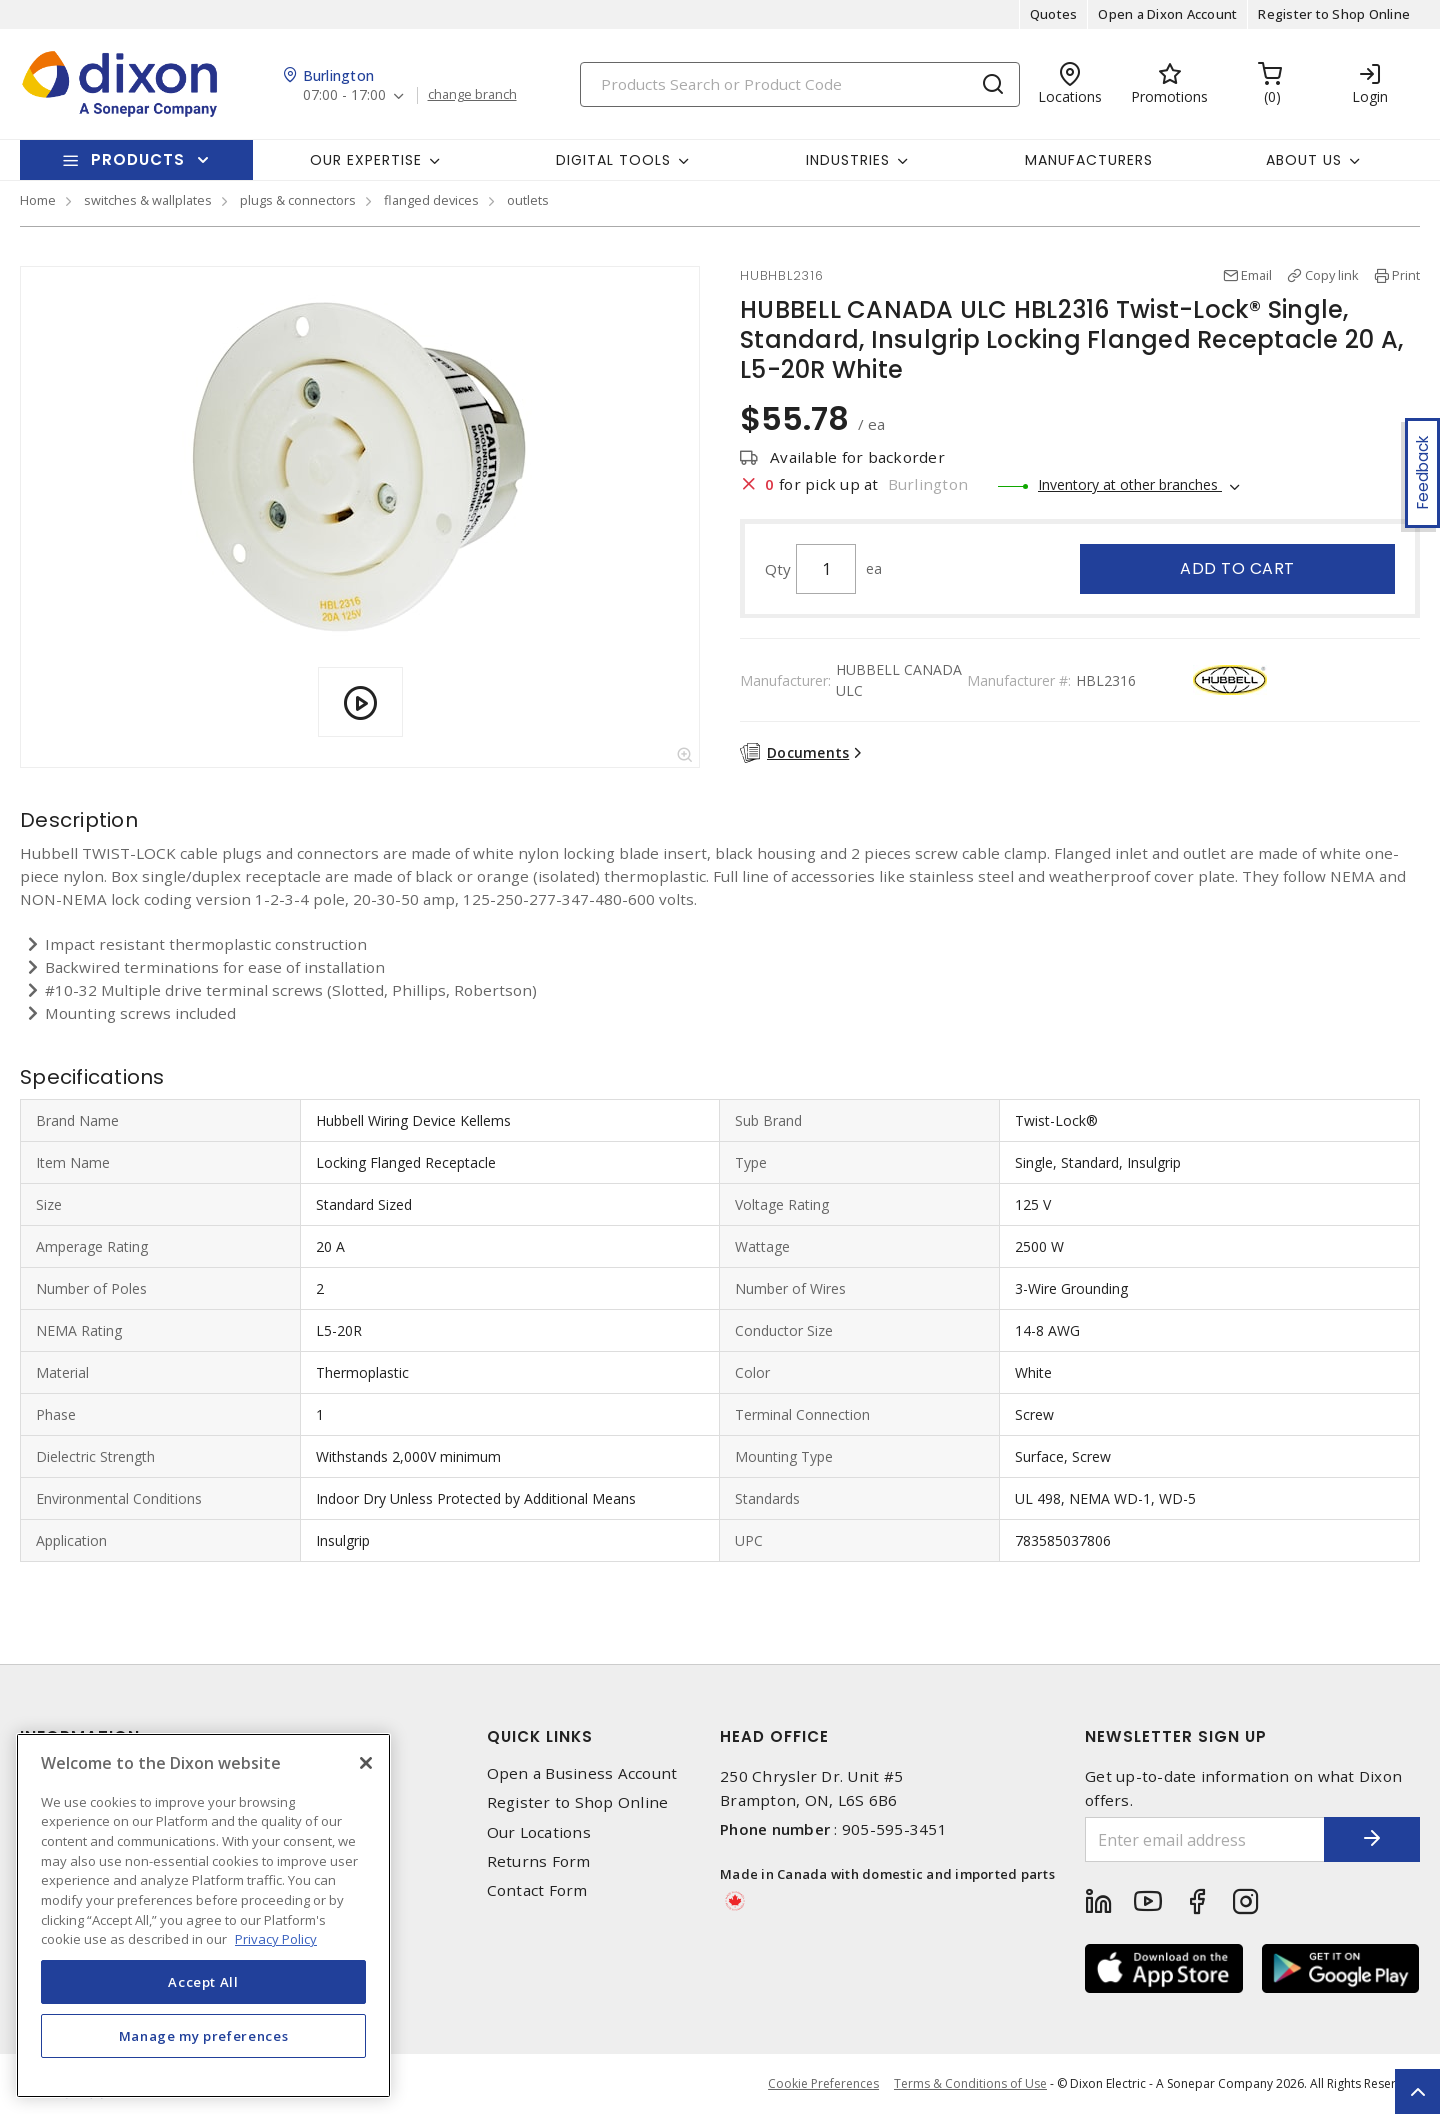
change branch (472, 95)
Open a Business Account (582, 1773)
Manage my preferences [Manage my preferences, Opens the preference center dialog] (204, 2036)
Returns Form (539, 1861)
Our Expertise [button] (366, 160)
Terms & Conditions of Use (970, 2083)
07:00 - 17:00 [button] (344, 95)
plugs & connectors (298, 200)
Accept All (203, 1982)
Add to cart (1237, 568)
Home (38, 200)
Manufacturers (1089, 160)
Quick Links (540, 1736)
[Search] (800, 84)
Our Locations (539, 1832)
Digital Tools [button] (613, 160)
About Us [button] (1304, 160)
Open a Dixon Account (1167, 14)
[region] (203, 1915)
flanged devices (431, 200)
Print (1406, 275)
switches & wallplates (148, 200)
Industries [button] (848, 160)
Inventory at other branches (1130, 484)
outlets (528, 200)
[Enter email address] (1203, 1839)
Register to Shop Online (1334, 14)
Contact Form (537, 1890)
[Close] (366, 1763)
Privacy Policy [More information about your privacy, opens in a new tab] (276, 1939)
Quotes (1054, 14)
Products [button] (138, 159)
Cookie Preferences (823, 2084)
